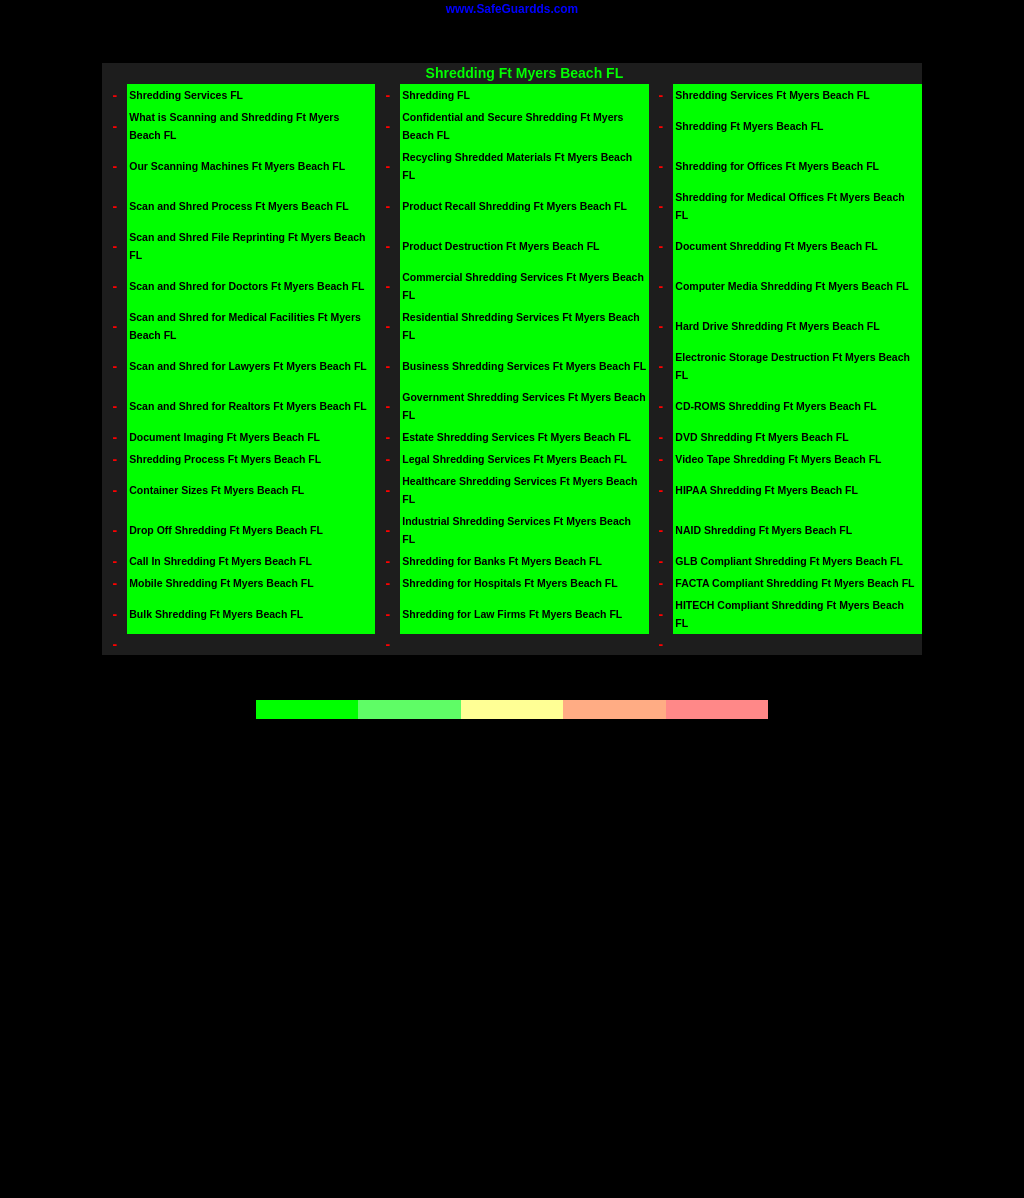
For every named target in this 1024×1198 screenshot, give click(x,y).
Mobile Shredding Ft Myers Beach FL (221, 583)
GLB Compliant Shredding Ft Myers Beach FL (789, 561)
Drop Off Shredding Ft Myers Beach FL (226, 530)
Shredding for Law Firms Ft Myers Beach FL (512, 614)
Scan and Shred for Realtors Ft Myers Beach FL (247, 406)
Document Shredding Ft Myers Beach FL (776, 246)
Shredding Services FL (186, 95)
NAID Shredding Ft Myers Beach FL (763, 530)
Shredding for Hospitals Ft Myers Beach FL (509, 583)
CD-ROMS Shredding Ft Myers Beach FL (775, 406)
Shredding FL (436, 95)
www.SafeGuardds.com (512, 9)
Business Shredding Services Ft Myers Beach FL (524, 366)
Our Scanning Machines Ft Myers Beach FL (237, 166)
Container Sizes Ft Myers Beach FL (216, 490)
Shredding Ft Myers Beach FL (749, 126)
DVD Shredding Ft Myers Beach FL (761, 437)
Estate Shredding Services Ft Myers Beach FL (516, 437)
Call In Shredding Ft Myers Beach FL (220, 561)
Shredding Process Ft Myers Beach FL (225, 459)
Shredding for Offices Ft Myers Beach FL (777, 166)
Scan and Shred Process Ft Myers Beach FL (238, 206)
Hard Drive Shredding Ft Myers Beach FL (777, 326)
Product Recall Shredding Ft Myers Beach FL (514, 206)
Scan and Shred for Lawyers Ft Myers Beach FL (248, 366)
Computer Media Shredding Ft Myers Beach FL (791, 286)
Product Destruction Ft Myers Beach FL (500, 246)
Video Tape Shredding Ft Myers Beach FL (778, 459)
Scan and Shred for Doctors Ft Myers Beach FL (246, 286)
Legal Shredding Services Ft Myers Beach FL (514, 459)
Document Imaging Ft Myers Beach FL (224, 437)
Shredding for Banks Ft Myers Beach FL (502, 561)
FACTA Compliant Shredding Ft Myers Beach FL (794, 583)
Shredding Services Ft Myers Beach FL (772, 95)
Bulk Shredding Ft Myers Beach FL (216, 614)
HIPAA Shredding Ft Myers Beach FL (766, 490)
